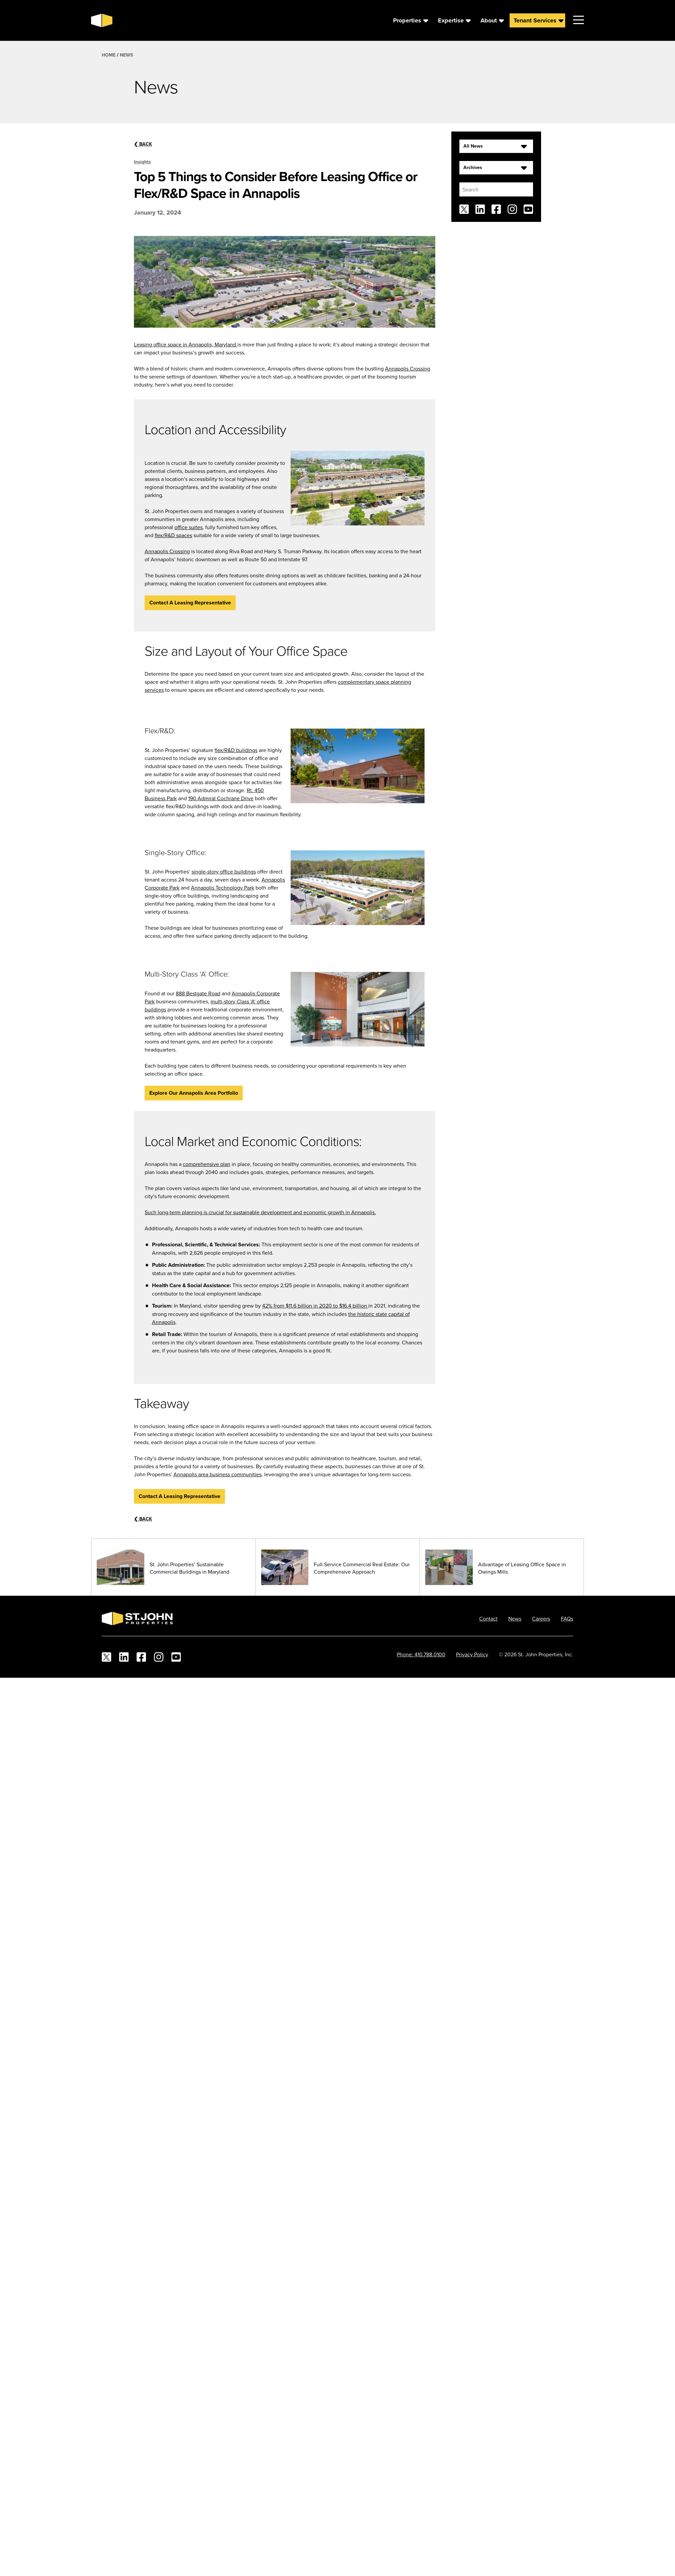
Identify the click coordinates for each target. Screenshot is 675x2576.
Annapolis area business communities (217, 1469)
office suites (188, 522)
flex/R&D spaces (173, 530)
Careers (541, 1614)
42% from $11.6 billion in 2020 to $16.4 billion (315, 1301)
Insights (142, 157)
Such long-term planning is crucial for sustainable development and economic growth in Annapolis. (260, 1207)
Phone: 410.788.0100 (421, 1650)
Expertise (451, 18)
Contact (488, 1614)
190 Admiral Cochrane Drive (220, 793)
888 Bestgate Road (198, 988)
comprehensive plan (206, 1159)
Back (143, 139)
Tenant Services (535, 18)
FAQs (567, 1614)
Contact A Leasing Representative (190, 598)
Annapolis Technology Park (222, 883)
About (488, 18)
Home (109, 50)
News (126, 50)
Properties (407, 18)
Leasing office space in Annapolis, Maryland (185, 340)
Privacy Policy (472, 1650)
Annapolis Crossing (407, 364)
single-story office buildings (224, 867)
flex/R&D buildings (236, 745)
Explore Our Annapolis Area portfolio (193, 1088)
